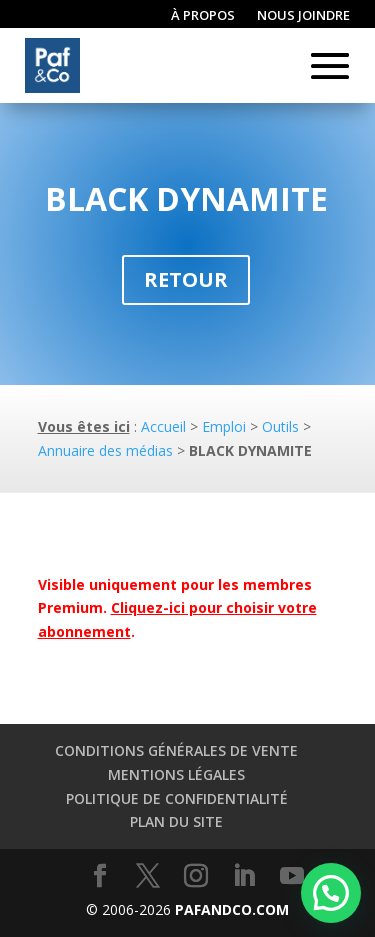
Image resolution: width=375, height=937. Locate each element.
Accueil (163, 426)
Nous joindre (303, 16)
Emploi (224, 426)
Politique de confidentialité (177, 798)
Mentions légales (176, 774)
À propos (203, 16)
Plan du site (176, 821)
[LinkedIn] (244, 876)
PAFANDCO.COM (232, 909)
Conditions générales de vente (176, 750)
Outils (280, 426)
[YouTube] (292, 876)
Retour (186, 279)
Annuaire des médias (105, 450)
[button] (331, 893)
